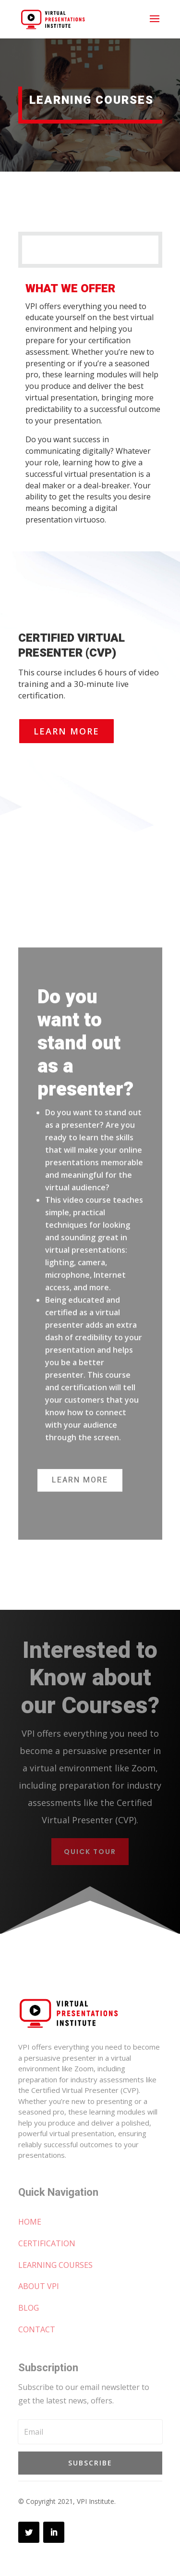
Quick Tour (90, 1851)
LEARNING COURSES (55, 2265)
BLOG (28, 2307)
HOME (29, 2221)
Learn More (66, 731)
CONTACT (36, 2329)
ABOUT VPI (38, 2286)
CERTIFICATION (46, 2243)
